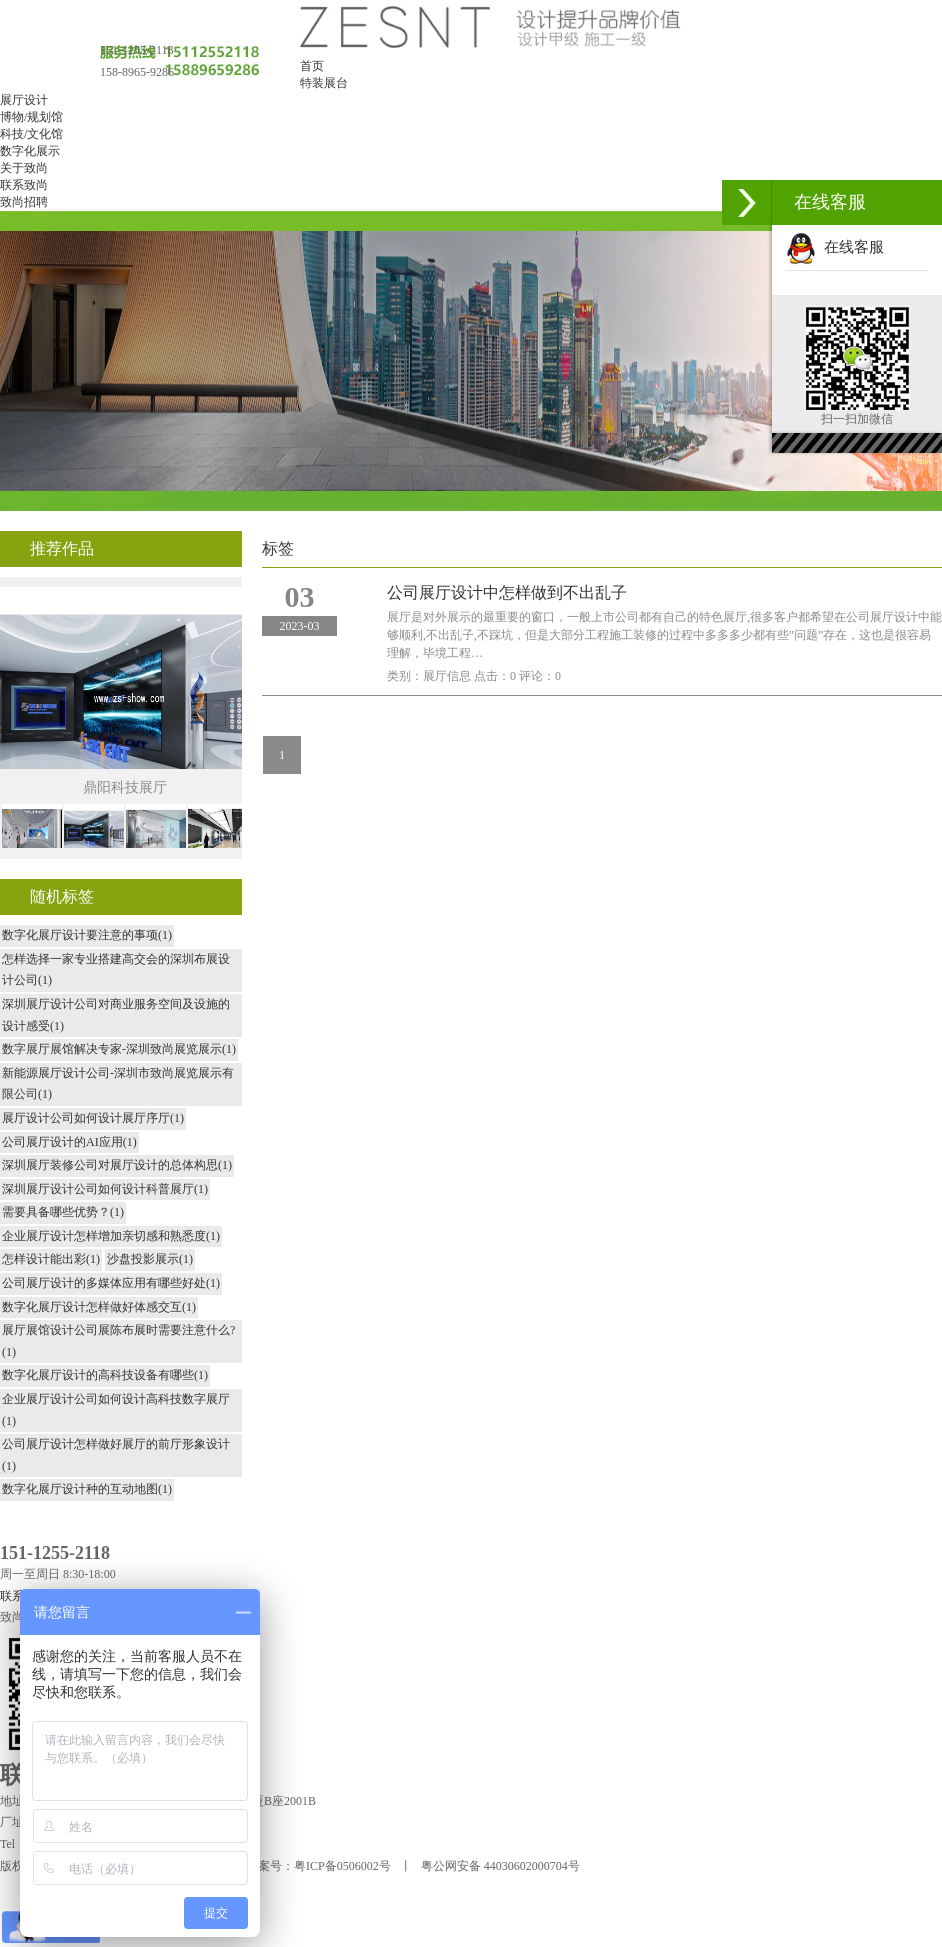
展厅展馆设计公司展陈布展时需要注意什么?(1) (118, 1341)
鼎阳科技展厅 (125, 787)
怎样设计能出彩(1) (51, 1259)
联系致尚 (24, 185)
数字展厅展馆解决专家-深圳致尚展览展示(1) (119, 1049)
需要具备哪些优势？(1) (63, 1212)
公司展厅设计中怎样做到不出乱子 (507, 592)
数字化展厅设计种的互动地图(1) (87, 1489)
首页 (312, 66)
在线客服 (835, 247)
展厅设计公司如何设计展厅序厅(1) (93, 1118)
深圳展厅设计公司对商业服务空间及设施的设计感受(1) (116, 1015)
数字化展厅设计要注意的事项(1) (87, 935)
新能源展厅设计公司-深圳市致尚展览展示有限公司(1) (118, 1084)
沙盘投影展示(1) (150, 1259)
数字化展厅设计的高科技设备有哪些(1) (105, 1375)
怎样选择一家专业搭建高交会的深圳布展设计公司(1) (116, 970)
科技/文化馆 (31, 134)
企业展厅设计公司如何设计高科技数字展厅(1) (116, 1410)
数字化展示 (30, 151)
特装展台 (324, 83)
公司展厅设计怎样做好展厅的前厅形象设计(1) (116, 1455)
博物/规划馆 (31, 117)
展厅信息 (447, 676)
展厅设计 (24, 100)
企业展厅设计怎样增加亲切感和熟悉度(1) (111, 1236)
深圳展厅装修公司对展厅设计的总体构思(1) (117, 1165)
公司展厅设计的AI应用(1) (69, 1142)
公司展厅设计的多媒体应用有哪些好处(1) (111, 1283)
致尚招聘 (24, 202)
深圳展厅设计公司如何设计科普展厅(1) (105, 1189)
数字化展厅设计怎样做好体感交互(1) (99, 1307)
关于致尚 (24, 168)
